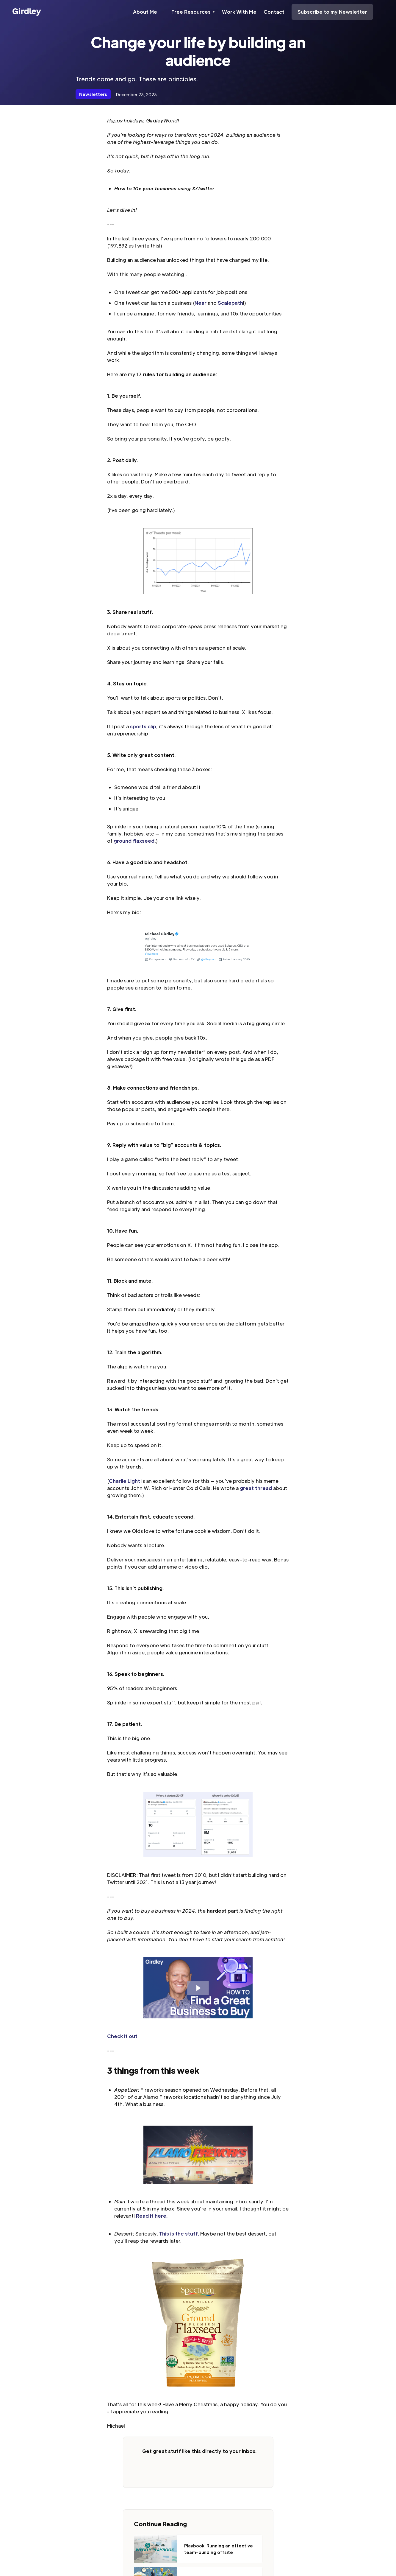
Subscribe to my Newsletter (332, 12)
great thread (256, 1488)
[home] (26, 12)
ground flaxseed (134, 841)
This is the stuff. (179, 2233)
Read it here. (152, 2216)
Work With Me (239, 12)
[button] (193, 11)
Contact (274, 12)
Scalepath (230, 303)
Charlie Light (124, 1481)
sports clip (143, 726)
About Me (145, 12)
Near (200, 303)
